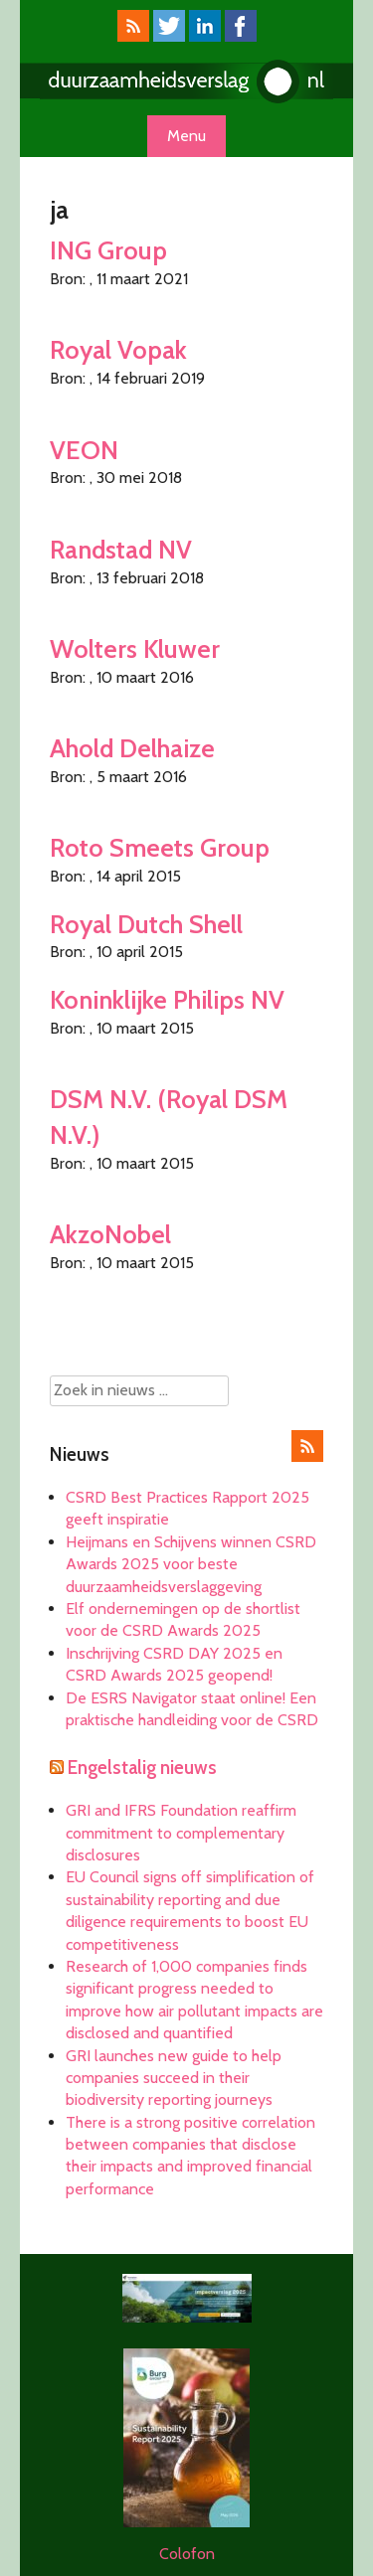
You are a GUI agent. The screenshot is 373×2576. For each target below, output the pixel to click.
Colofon (187, 2553)
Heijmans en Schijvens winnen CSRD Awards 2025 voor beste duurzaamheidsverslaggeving (191, 1564)
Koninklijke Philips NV (167, 999)
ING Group (108, 250)
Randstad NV (121, 549)
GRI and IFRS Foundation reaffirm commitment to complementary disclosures (181, 1832)
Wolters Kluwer (135, 648)
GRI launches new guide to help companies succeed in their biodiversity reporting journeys (173, 2078)
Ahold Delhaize (132, 747)
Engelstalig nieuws (142, 1767)
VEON (84, 449)
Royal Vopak (118, 349)
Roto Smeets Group (160, 847)
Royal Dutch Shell (146, 923)
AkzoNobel (110, 1233)
